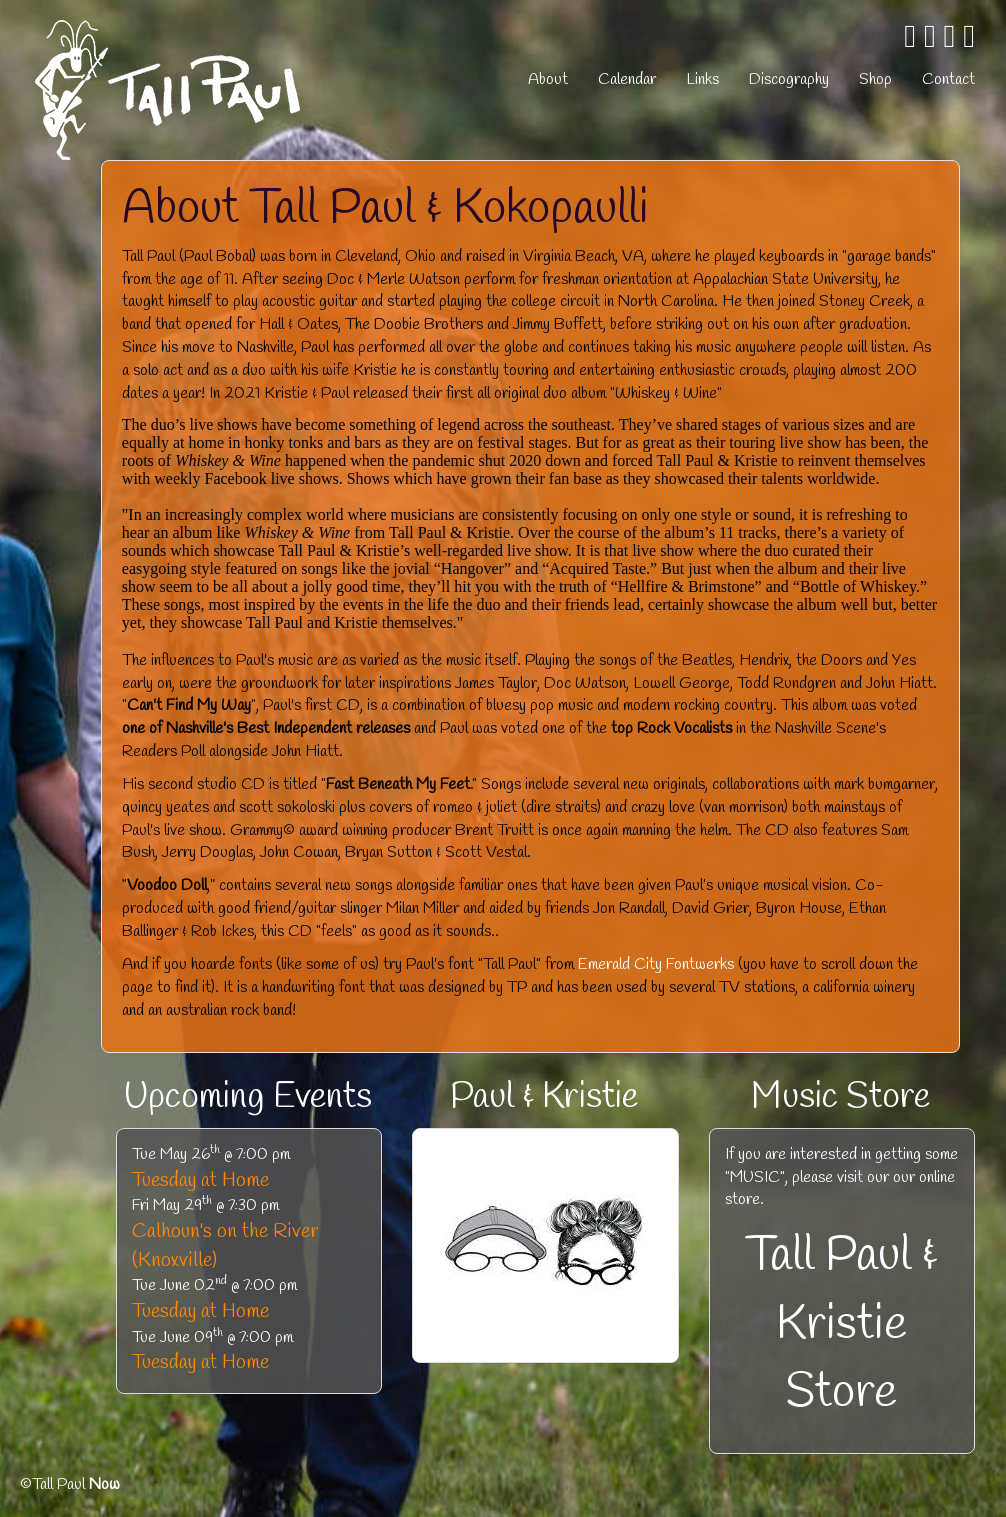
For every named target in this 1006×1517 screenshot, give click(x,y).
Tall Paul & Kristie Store (842, 1324)
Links (702, 79)
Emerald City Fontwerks (656, 964)
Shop (875, 79)
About (548, 79)
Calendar (627, 79)
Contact (948, 79)
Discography (789, 79)
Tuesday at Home (200, 1180)
